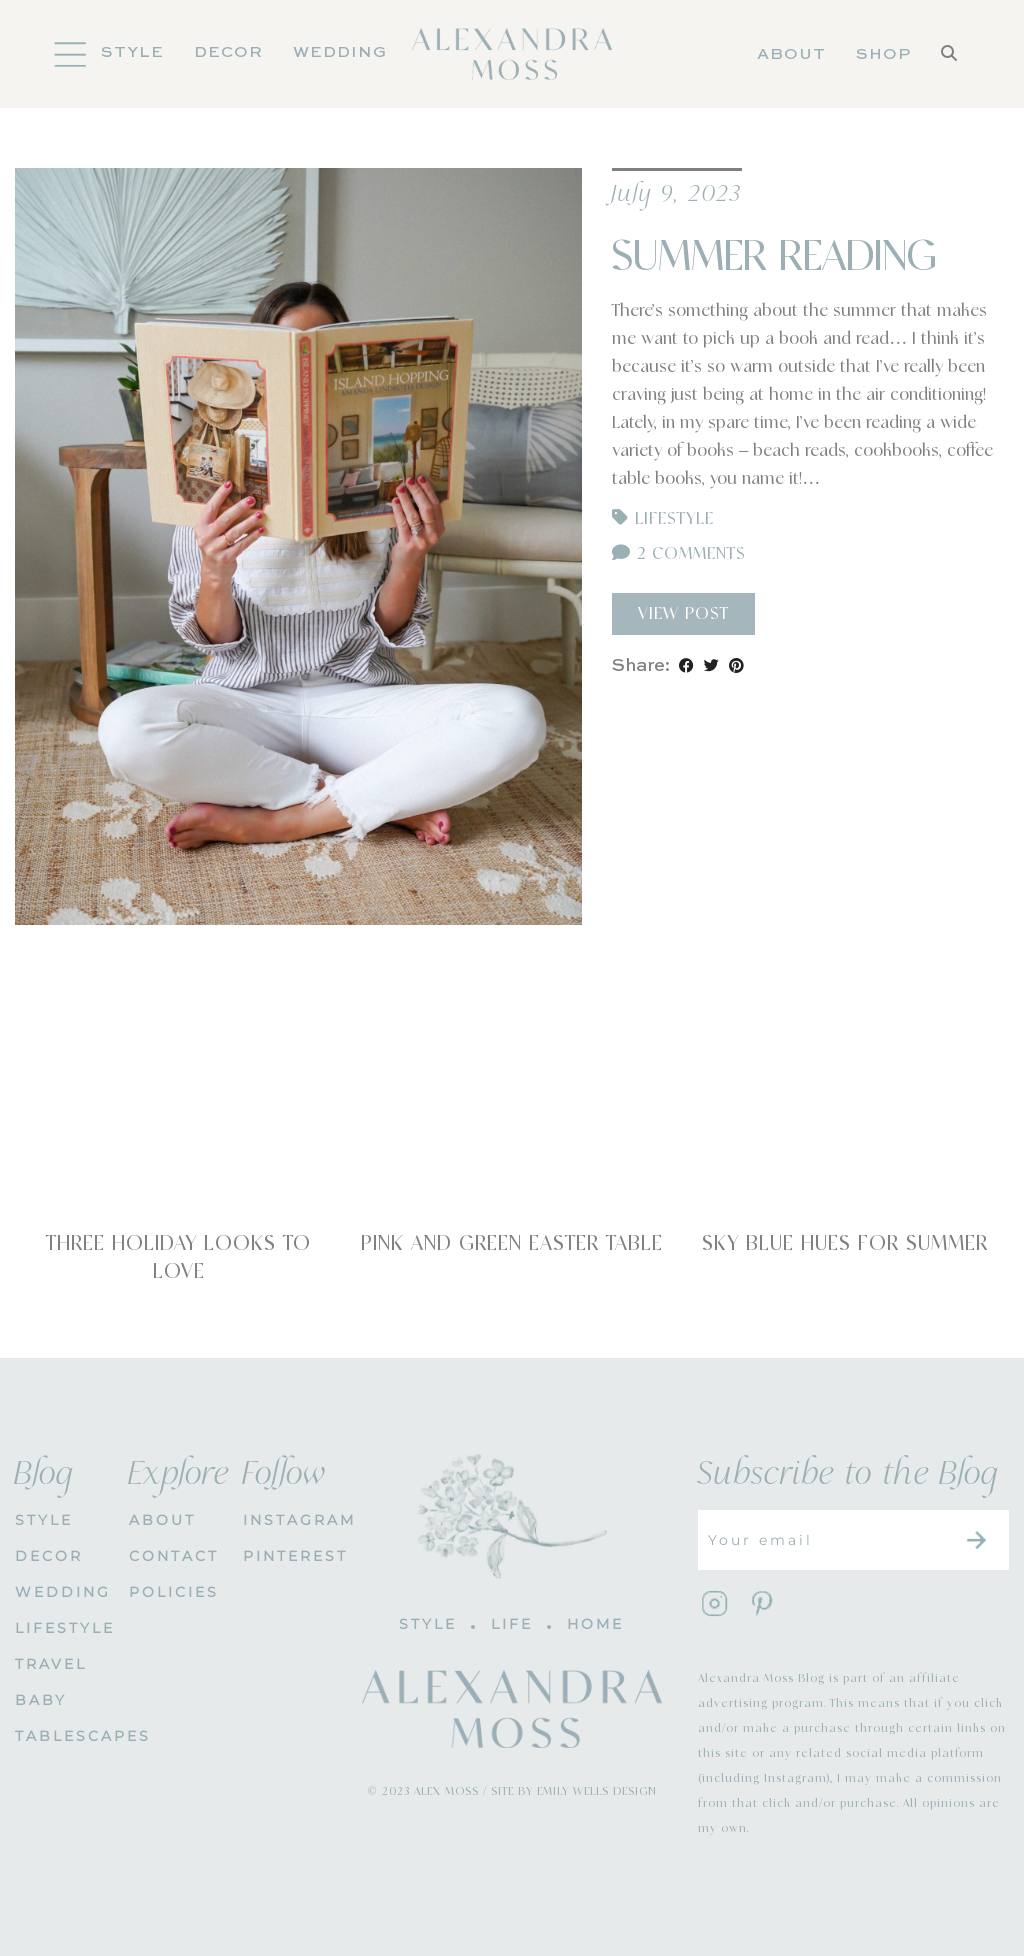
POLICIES (171, 1592)
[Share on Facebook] (686, 666)
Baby (41, 1700)
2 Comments (679, 554)
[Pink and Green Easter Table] (511, 1112)
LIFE (512, 1624)
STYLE (44, 1520)
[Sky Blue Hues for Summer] (845, 1112)
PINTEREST (285, 1556)
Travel (51, 1664)
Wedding (340, 53)
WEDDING (57, 1592)
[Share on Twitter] (711, 666)
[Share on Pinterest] (736, 666)
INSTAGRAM (285, 1520)
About (791, 55)
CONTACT (171, 1556)
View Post (683, 614)
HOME (595, 1624)
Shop (883, 55)
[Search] (949, 55)
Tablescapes (57, 1736)
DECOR (228, 53)
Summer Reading (774, 257)
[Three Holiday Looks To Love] (178, 1112)
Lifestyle (674, 519)
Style (132, 53)
